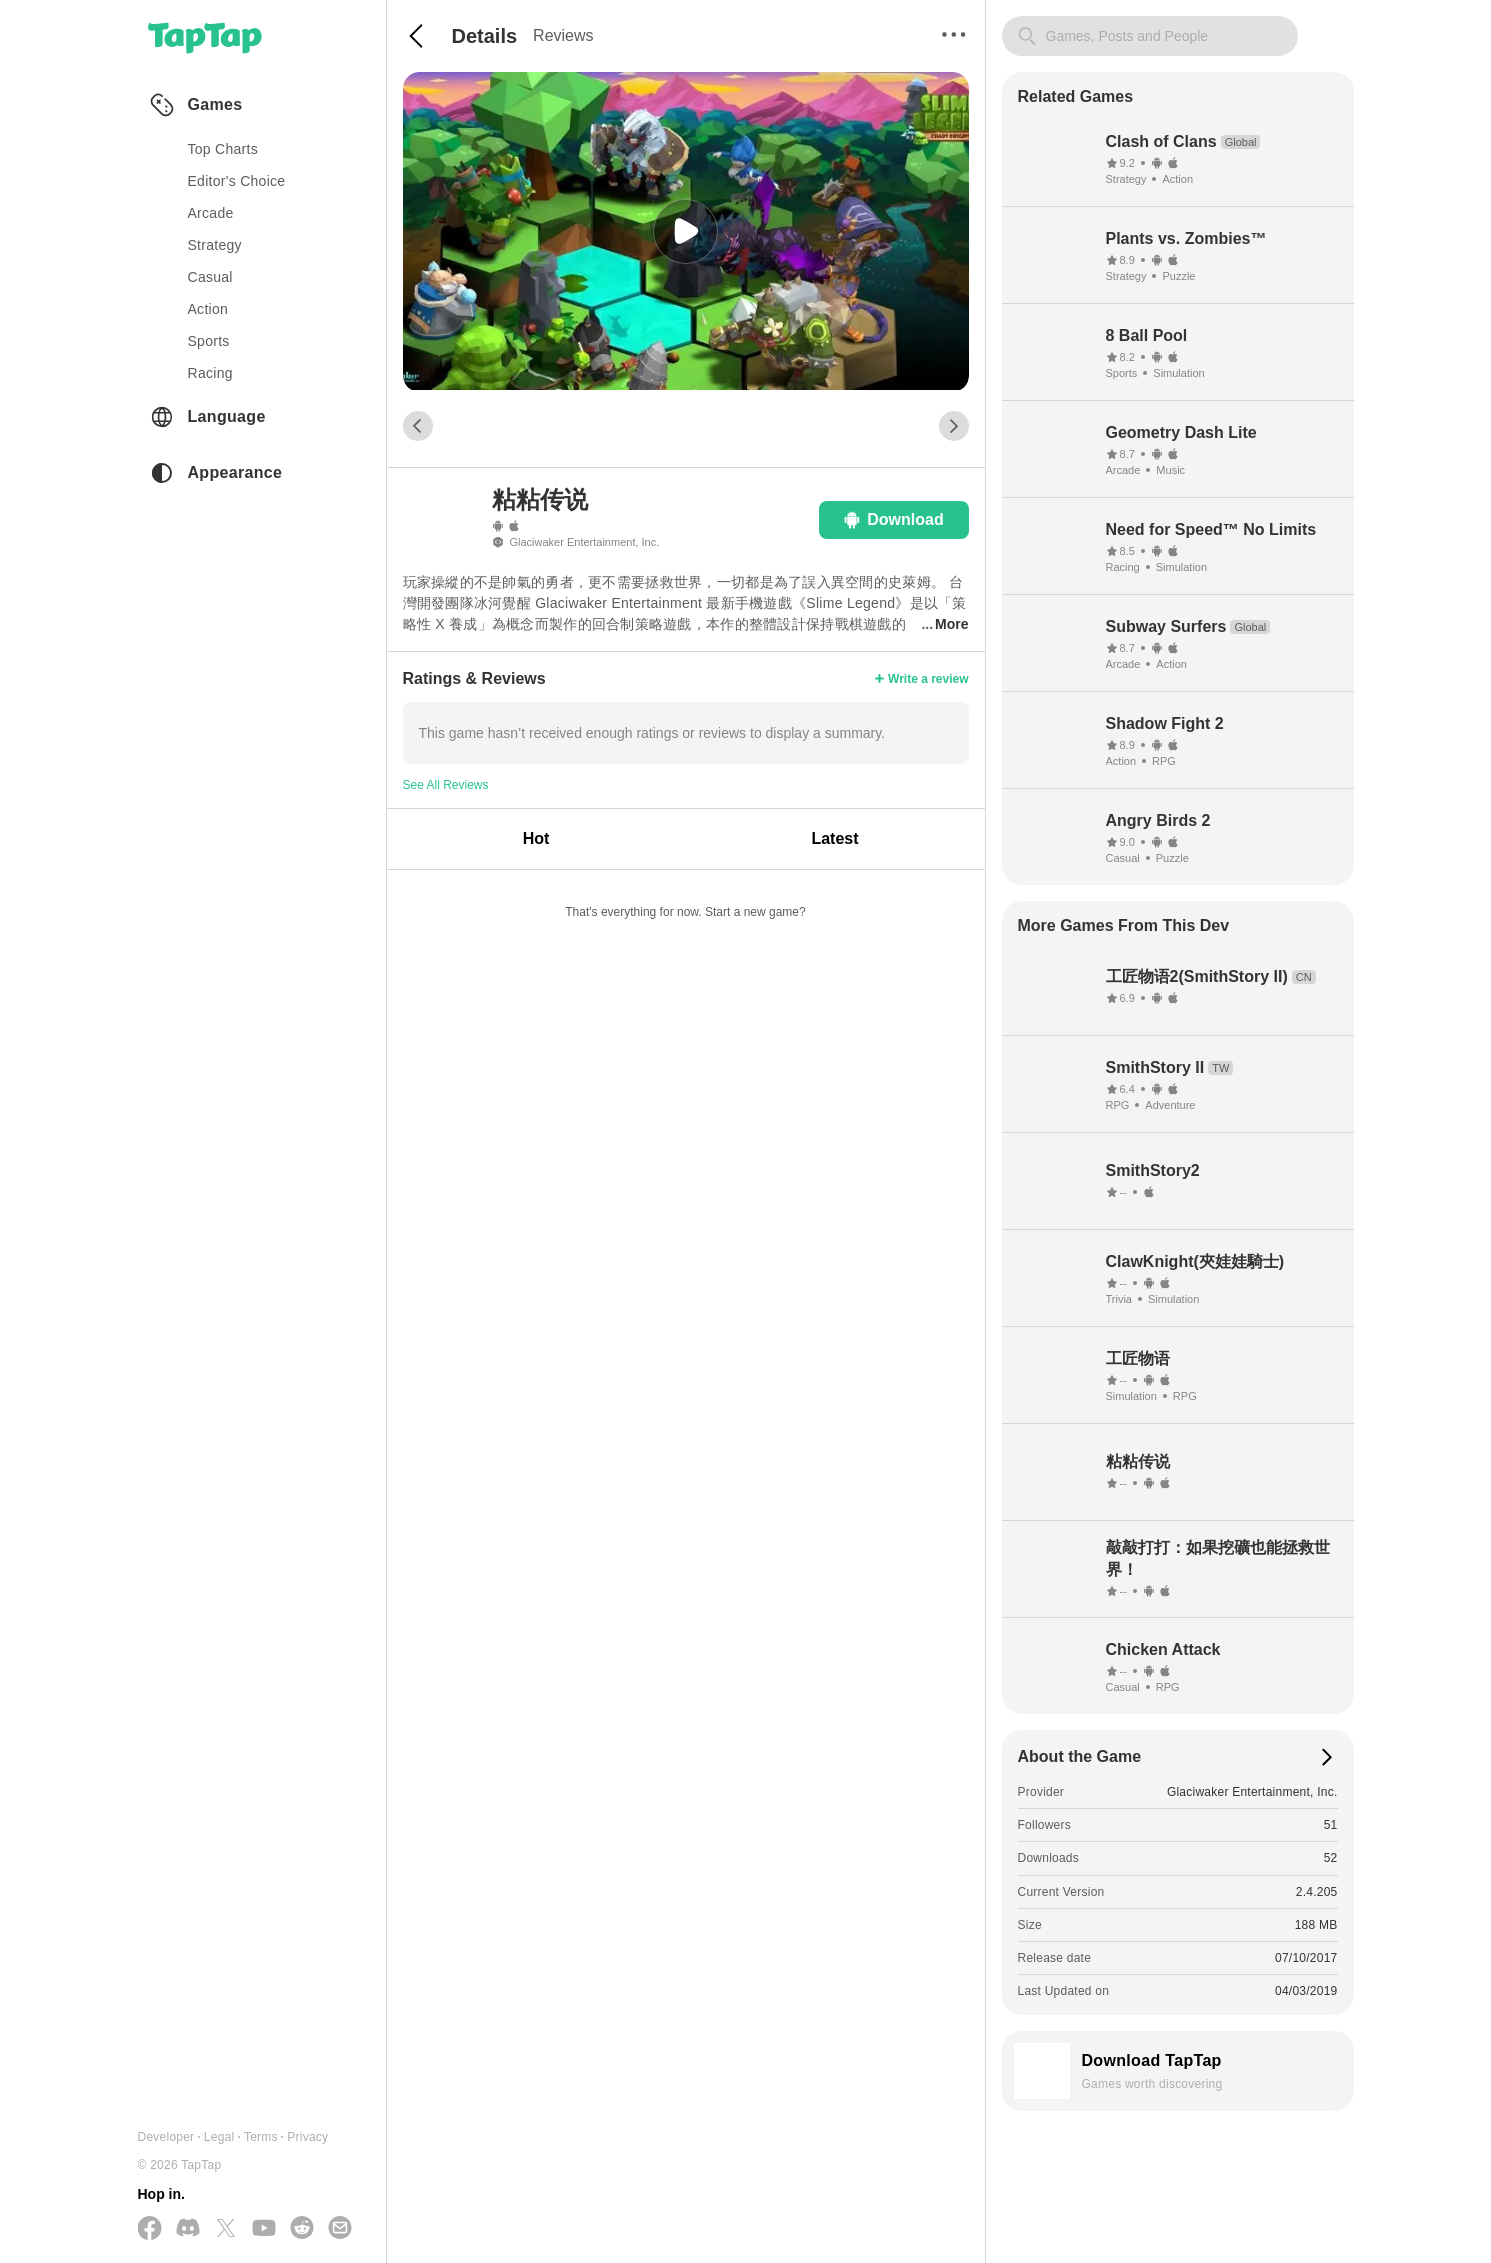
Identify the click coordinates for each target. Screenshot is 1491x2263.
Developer (166, 2137)
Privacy (307, 2137)
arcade (211, 213)
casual (210, 277)
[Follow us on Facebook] (150, 2229)
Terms (261, 2137)
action (208, 309)
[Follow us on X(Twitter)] (226, 2229)
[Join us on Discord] (188, 2229)
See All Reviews (446, 785)
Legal (219, 2137)
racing (210, 373)
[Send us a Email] (340, 2229)
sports (209, 341)
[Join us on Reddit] (302, 2229)
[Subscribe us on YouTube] (264, 2229)
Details (485, 36)
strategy (215, 245)
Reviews (563, 35)
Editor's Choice (237, 181)
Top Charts (223, 149)
